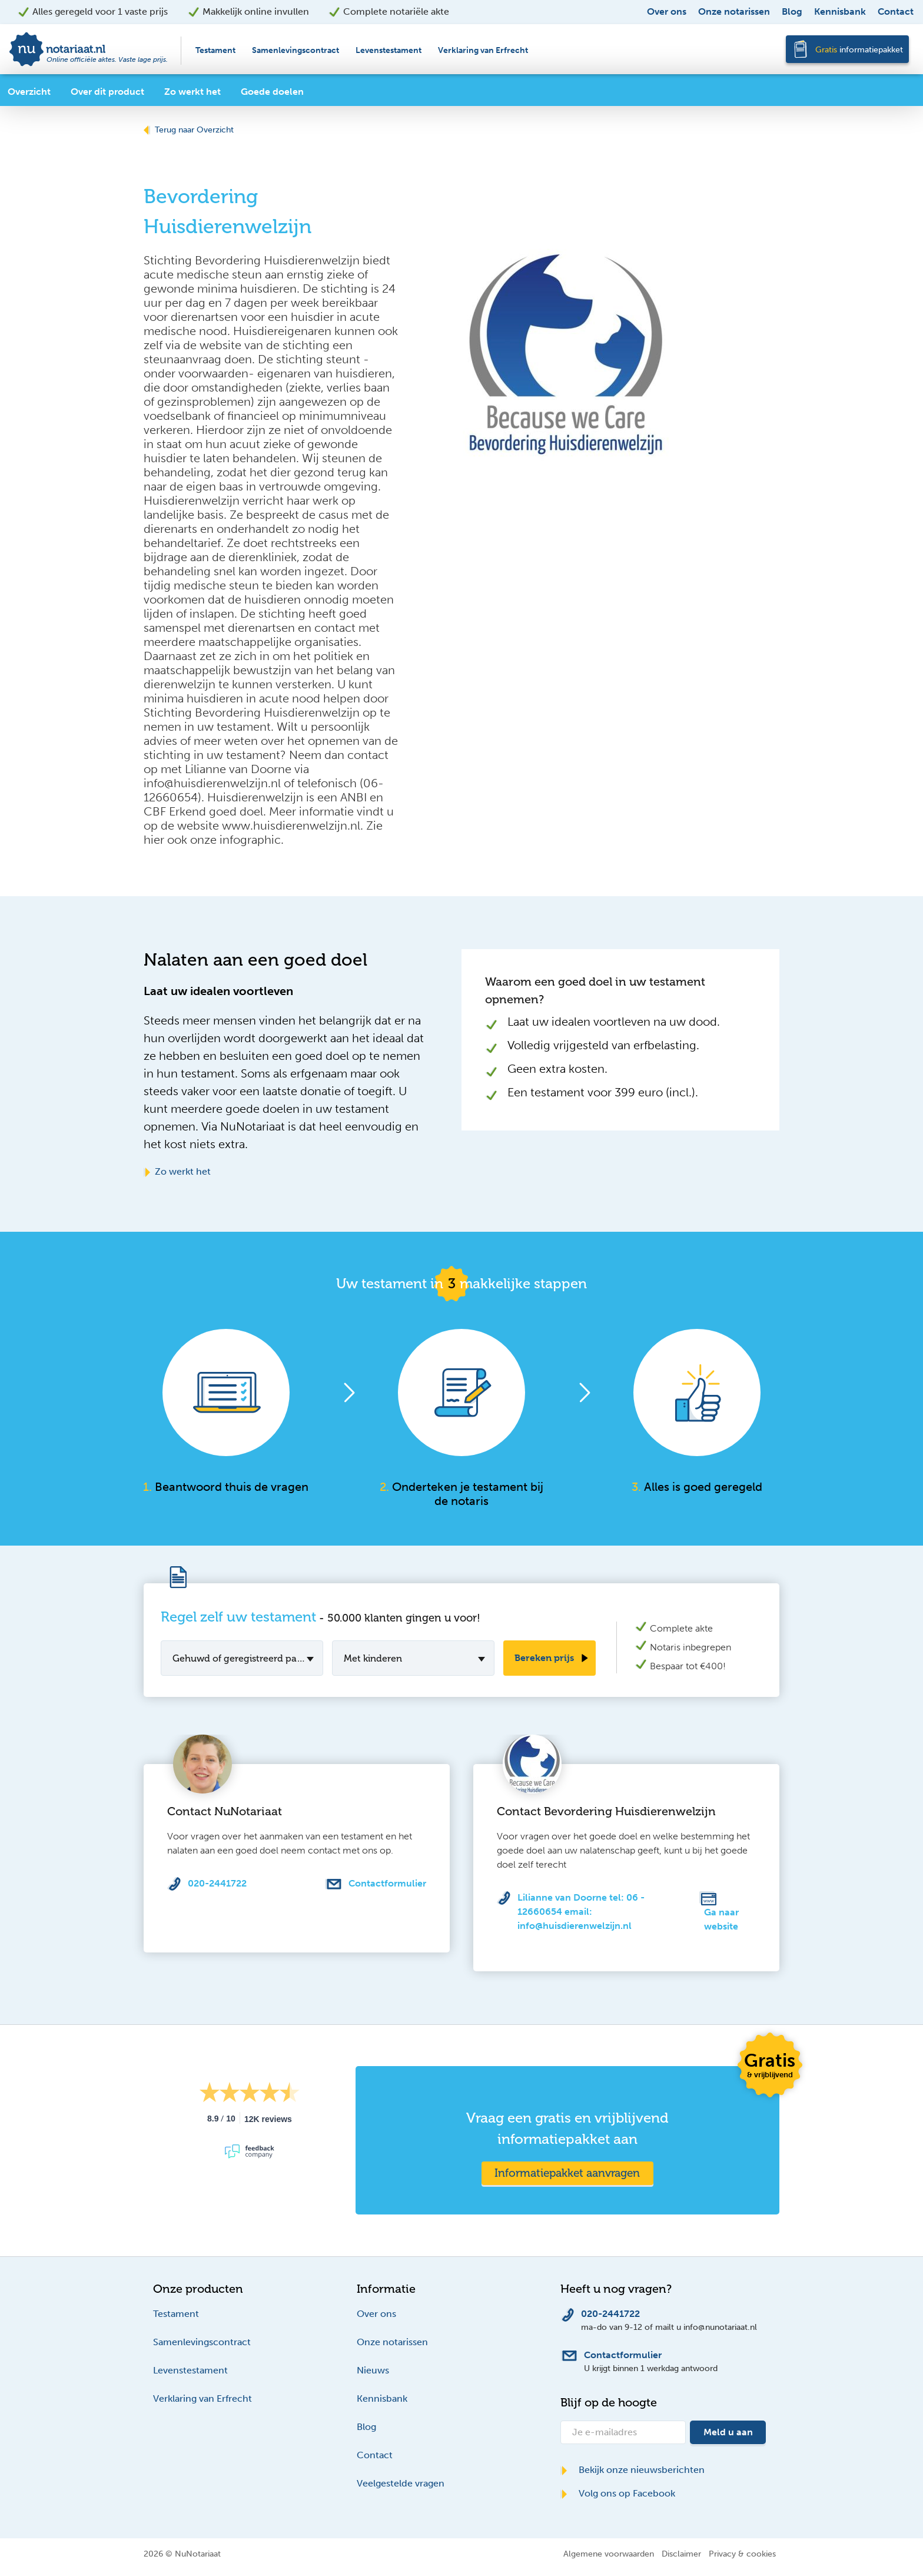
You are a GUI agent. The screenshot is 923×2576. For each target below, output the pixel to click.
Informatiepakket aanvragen (567, 2173)
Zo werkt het (177, 1171)
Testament (215, 50)
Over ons (666, 11)
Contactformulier (387, 1883)
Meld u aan (728, 2432)
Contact (896, 11)
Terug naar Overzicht (189, 130)
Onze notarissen (734, 11)
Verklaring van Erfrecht (483, 50)
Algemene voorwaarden (608, 2553)
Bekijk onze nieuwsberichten (632, 2469)
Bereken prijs (544, 1657)
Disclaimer (681, 2553)
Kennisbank (840, 11)
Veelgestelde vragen (400, 2483)
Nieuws (373, 2370)
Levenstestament (388, 50)
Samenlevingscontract (295, 50)
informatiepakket (859, 50)
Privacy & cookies (742, 2553)
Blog (792, 11)
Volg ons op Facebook (617, 2493)
